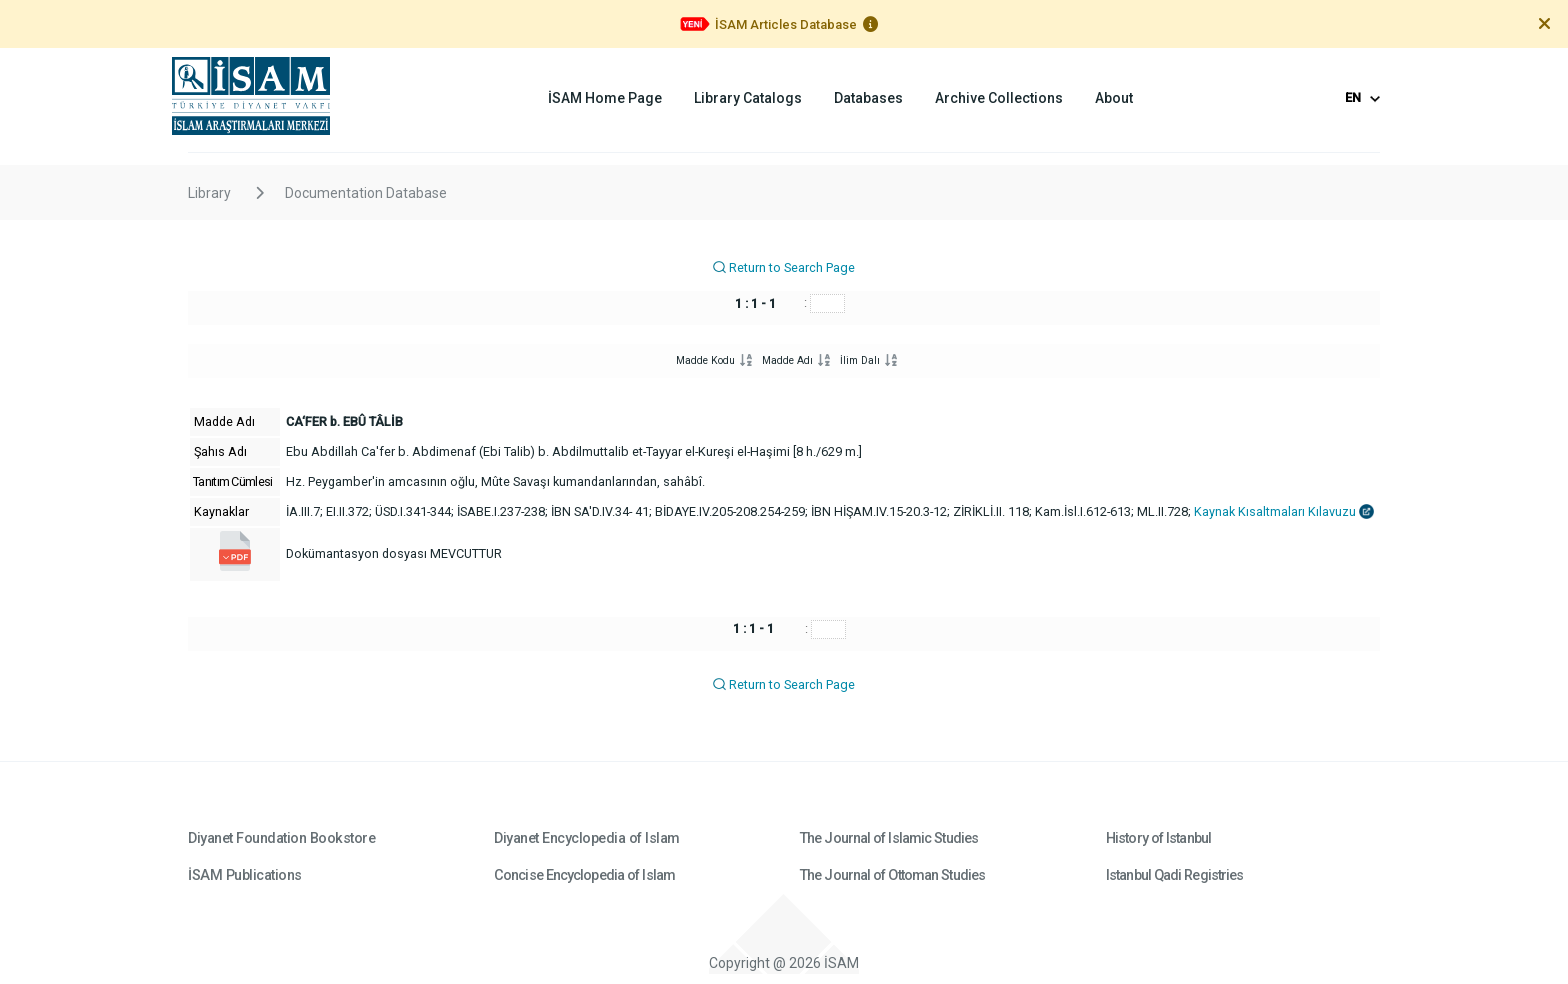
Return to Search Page (783, 267)
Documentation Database (366, 193)
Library (209, 193)
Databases (868, 98)
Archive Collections (999, 98)
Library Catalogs (748, 98)
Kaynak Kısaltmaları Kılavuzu (1284, 511)
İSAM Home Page (605, 98)
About (1114, 98)
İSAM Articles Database (786, 24)
